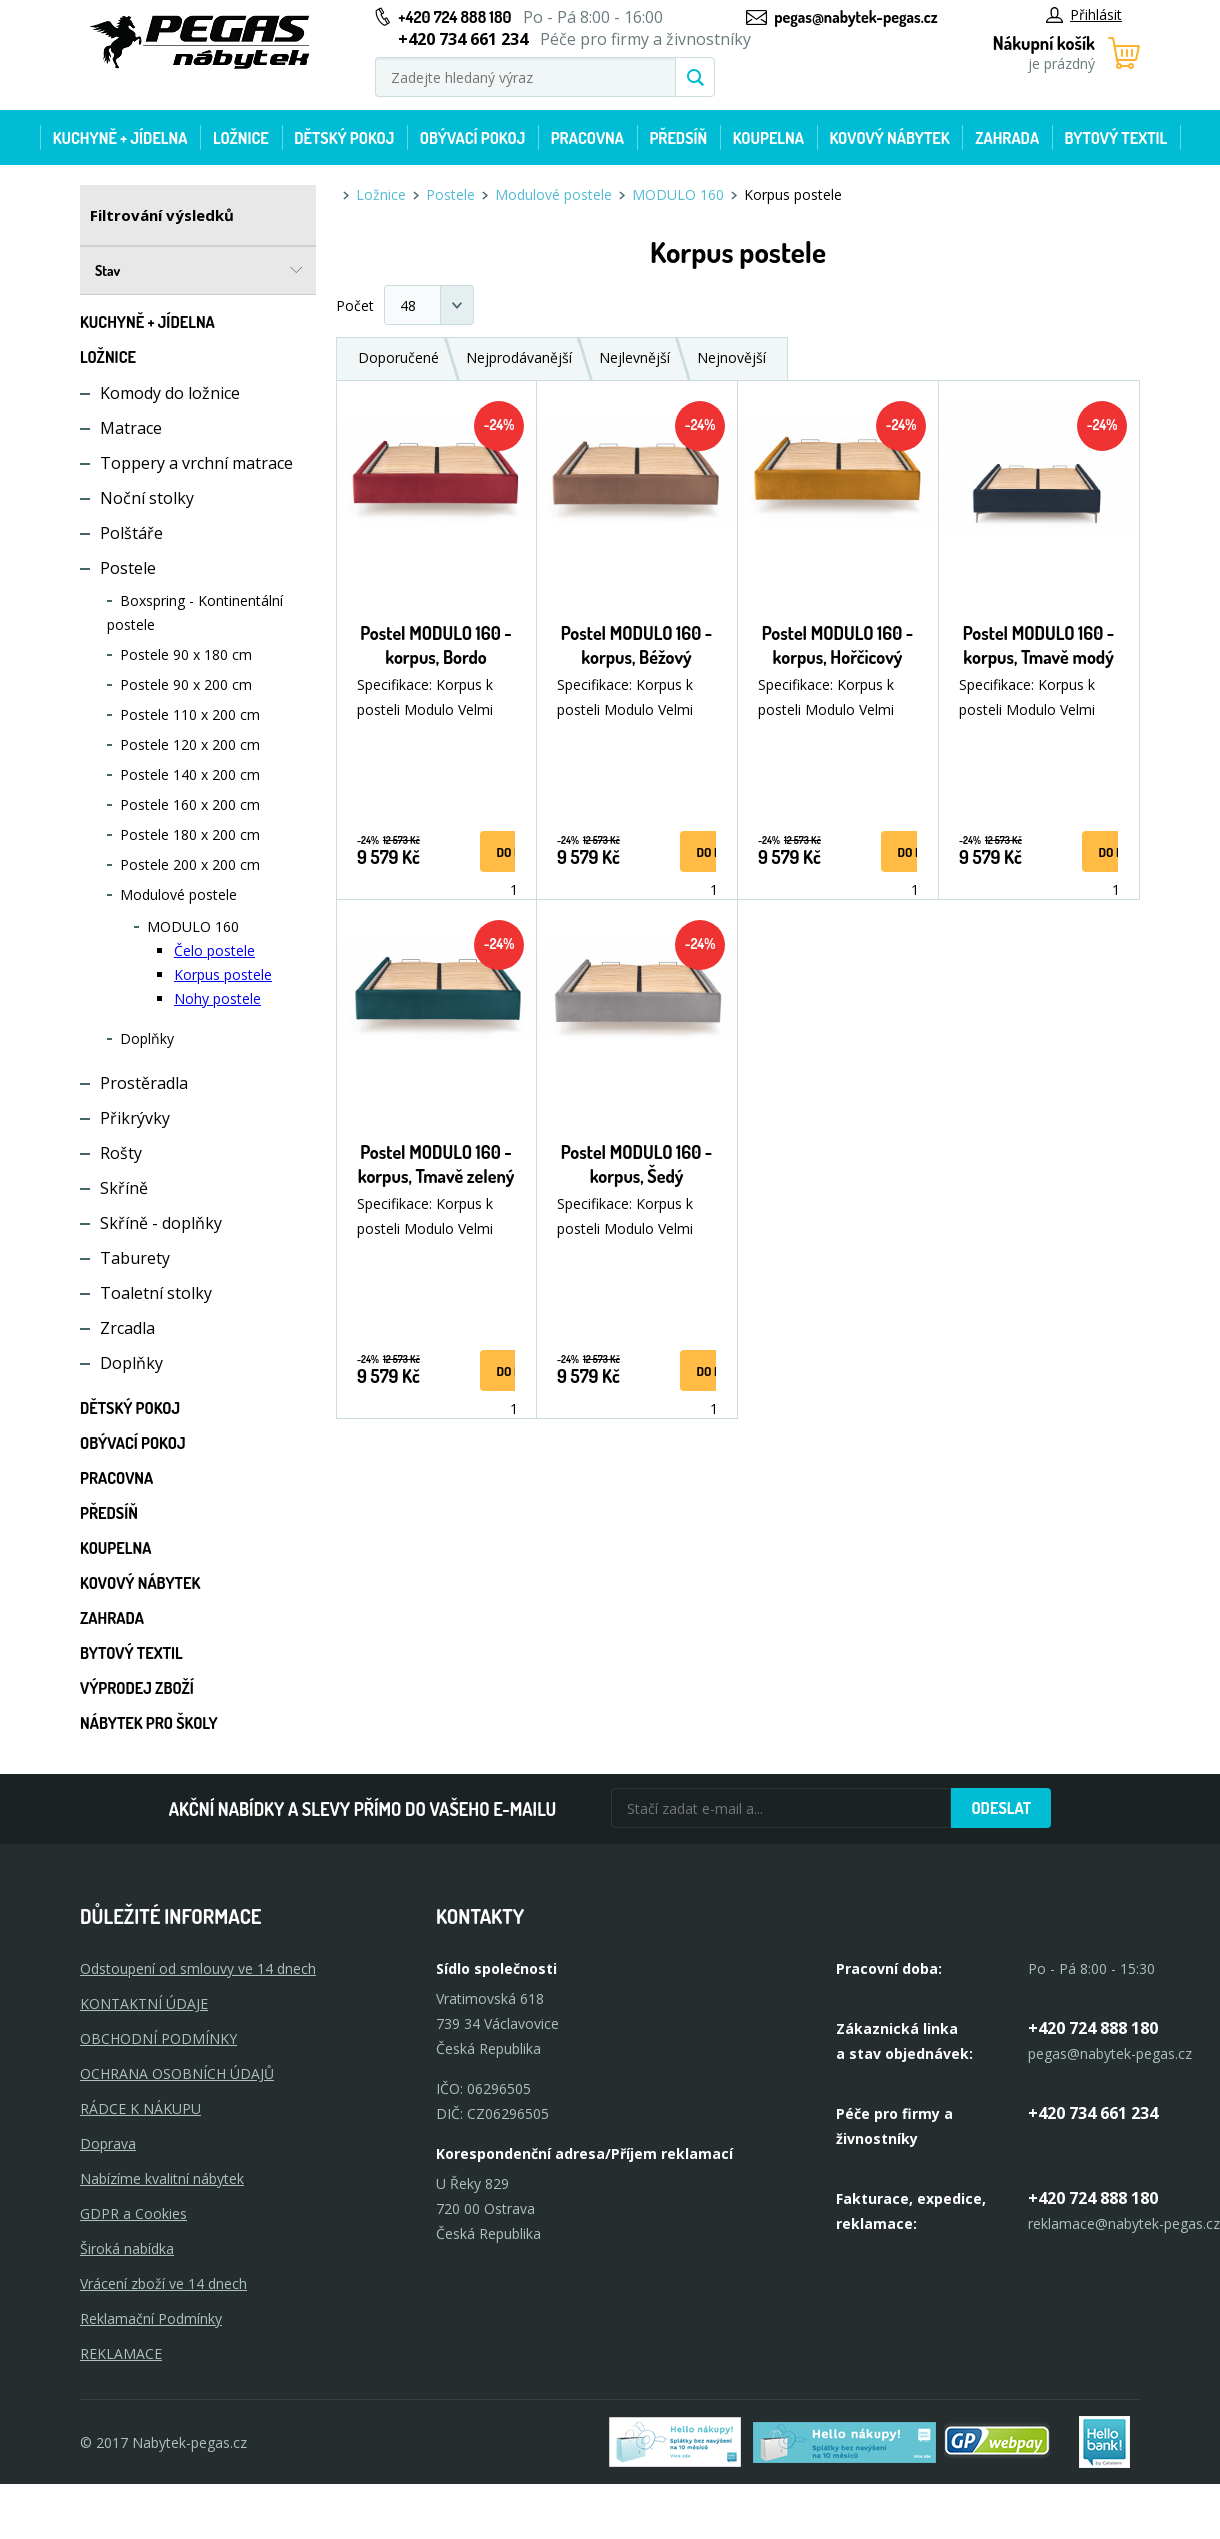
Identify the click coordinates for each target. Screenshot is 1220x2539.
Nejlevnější (634, 357)
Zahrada (1007, 138)
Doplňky (147, 1038)
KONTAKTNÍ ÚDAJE (144, 2003)
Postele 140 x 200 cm (190, 774)
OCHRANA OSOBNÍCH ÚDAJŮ (177, 2073)
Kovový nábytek (889, 138)
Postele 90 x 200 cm (186, 684)
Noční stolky (147, 498)
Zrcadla (127, 1328)
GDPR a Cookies (133, 2213)
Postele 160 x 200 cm (190, 804)
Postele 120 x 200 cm (190, 744)
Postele (128, 568)
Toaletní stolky (156, 1293)
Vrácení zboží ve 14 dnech (163, 2283)
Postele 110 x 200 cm (190, 714)
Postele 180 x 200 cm (190, 834)
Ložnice (241, 138)
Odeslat (1001, 1808)
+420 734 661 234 (1093, 2113)
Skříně (124, 1188)
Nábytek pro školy (149, 1723)
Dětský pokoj (344, 138)
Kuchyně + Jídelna (120, 138)
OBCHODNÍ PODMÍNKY (158, 2038)
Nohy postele (217, 998)
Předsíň (678, 138)
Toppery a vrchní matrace (196, 463)
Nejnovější (731, 357)
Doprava (108, 2143)
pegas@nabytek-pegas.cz (855, 17)
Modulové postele (178, 894)
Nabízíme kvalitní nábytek (162, 2178)
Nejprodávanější (519, 357)
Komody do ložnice (170, 393)
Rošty (121, 1153)
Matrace (131, 428)
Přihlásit (1084, 14)
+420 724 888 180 (454, 17)
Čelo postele (214, 950)
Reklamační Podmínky (151, 2318)
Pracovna (587, 138)
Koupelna (768, 138)
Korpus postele (223, 974)
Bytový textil (1116, 138)
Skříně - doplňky (161, 1223)
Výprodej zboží (137, 1688)
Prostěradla (144, 1083)
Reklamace (121, 2353)
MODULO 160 (193, 926)
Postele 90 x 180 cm (186, 654)
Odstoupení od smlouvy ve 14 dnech (198, 1968)
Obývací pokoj (473, 138)
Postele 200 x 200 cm (190, 864)
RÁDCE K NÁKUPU (140, 2108)
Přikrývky (135, 1118)
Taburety (135, 1258)
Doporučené (398, 357)
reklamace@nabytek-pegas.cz (1124, 2223)
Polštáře (131, 533)
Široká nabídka (127, 2248)
